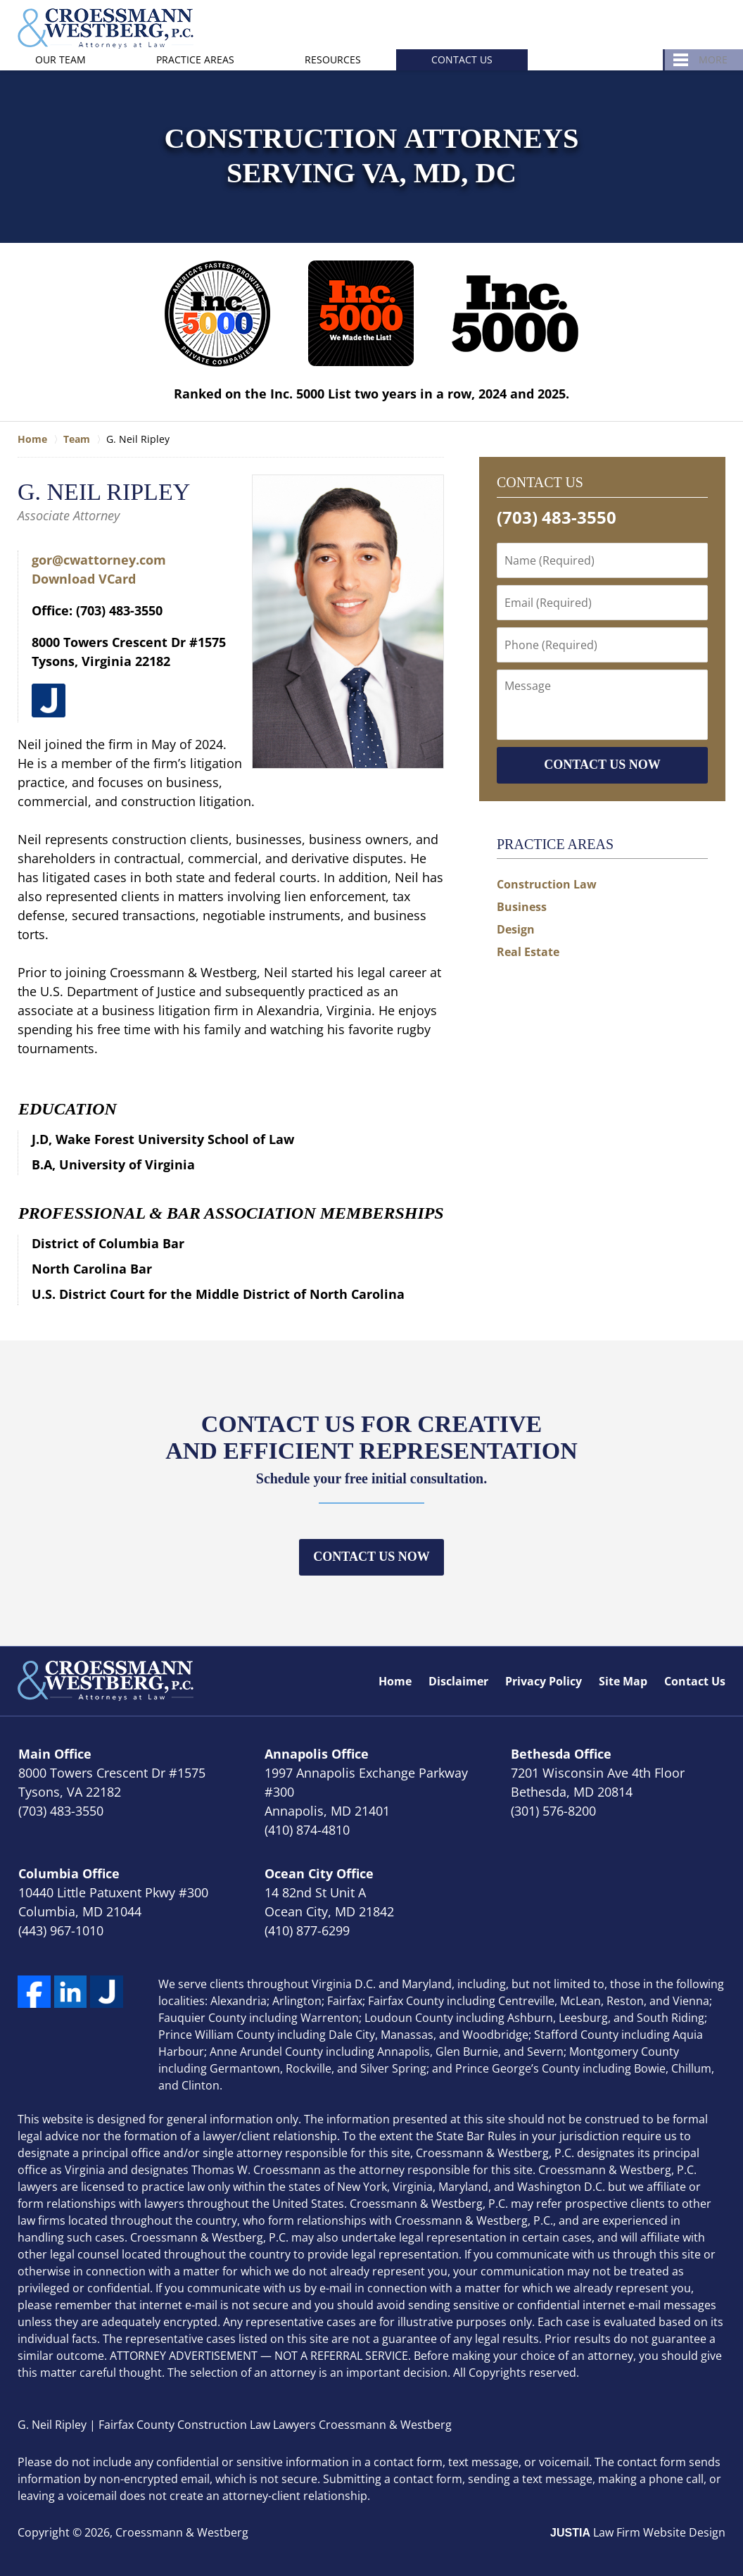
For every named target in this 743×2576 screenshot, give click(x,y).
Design (516, 929)
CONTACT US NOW (602, 765)
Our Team (60, 59)
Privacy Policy (543, 1681)
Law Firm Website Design (637, 2532)
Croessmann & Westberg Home (105, 28)
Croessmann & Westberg (181, 2532)
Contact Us (462, 59)
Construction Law (547, 884)
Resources (333, 59)
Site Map (623, 1681)
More (713, 59)
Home (395, 1681)
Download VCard (84, 578)
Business (522, 907)
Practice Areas (195, 59)
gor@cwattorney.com (99, 559)
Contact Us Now (371, 1557)
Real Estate (528, 952)
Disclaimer (458, 1681)
